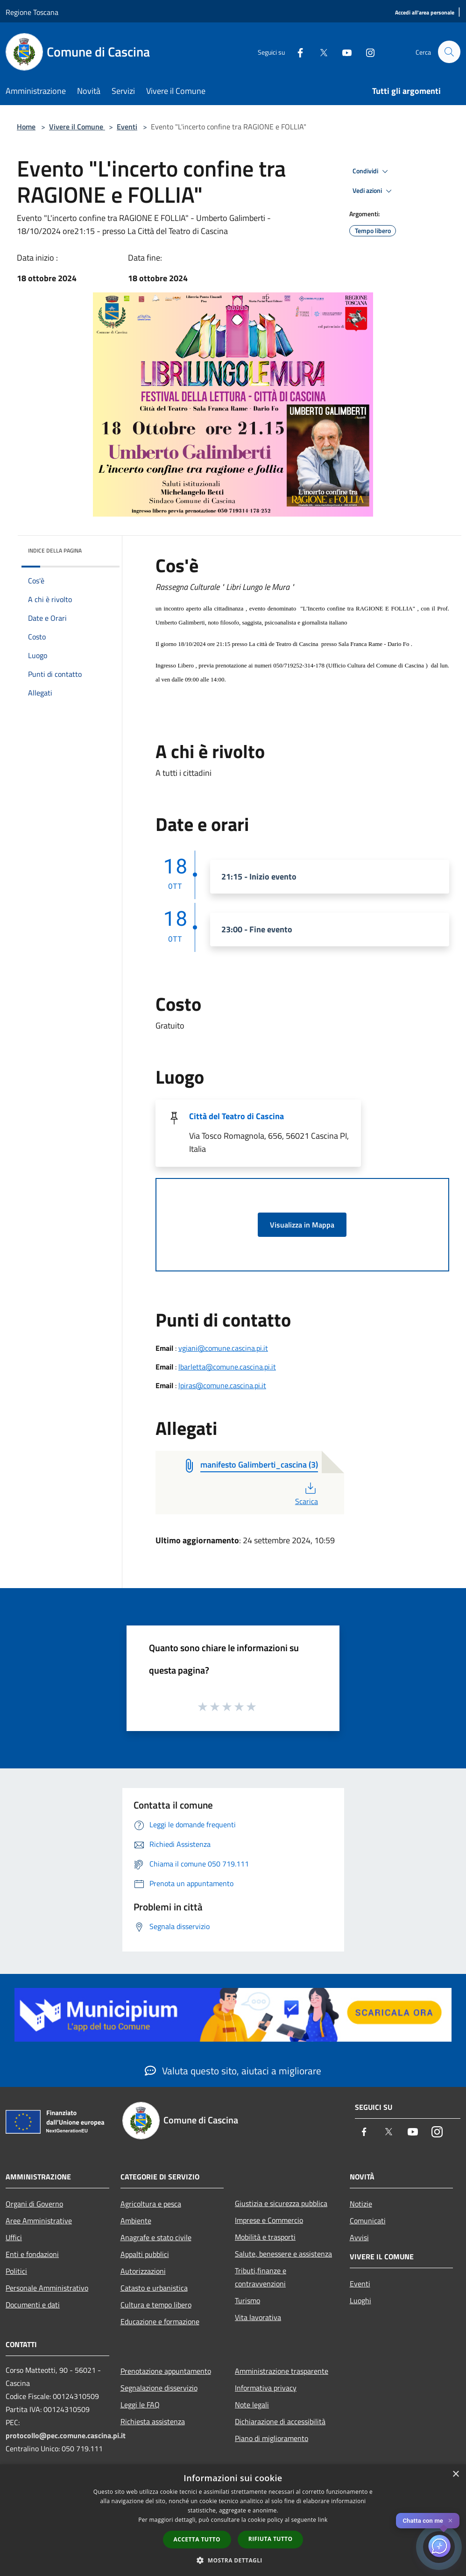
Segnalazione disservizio (159, 2387)
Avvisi (359, 2237)
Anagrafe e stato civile (155, 2237)
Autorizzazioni (143, 2271)
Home (26, 126)
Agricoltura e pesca (150, 2203)
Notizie (361, 2203)
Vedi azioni (374, 191)
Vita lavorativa (258, 2317)
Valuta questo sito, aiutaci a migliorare (233, 2070)
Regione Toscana (32, 12)
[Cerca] (449, 52)
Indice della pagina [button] (55, 550)
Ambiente (135, 2220)
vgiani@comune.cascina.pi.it (223, 1348)
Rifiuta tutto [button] (270, 2539)
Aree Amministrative (39, 2220)
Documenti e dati (33, 2304)
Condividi (372, 171)
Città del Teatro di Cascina (236, 1116)
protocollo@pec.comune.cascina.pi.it (66, 2435)
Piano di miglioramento (271, 2438)
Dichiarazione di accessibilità (280, 2421)
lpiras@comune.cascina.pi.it (222, 1385)
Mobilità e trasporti (265, 2236)
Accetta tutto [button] (197, 2539)
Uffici (14, 2237)
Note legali (252, 2404)
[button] (233, 2560)
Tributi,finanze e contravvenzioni (260, 2277)
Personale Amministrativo (47, 2287)
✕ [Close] (450, 2521)
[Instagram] (366, 51)
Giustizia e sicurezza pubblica (281, 2203)
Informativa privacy (266, 2387)
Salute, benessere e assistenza (283, 2253)
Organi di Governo (34, 2203)
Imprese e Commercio (269, 2220)
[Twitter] (319, 51)
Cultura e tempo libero (155, 2304)
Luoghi (360, 2300)
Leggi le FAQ (140, 2404)
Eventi (127, 126)
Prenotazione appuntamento (165, 2371)
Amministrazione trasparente (281, 2371)
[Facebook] (296, 51)
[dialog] (233, 2520)
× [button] (455, 2474)
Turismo (247, 2300)
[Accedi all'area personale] (424, 12)
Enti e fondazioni (32, 2254)
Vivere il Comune (77, 126)
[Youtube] (342, 51)
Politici (16, 2271)
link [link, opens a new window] (323, 2520)
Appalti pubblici (144, 2254)
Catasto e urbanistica (154, 2287)
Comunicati (368, 2220)
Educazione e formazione (159, 2321)
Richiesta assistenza (152, 2421)
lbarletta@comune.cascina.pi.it (227, 1366)
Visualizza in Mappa (302, 1224)
